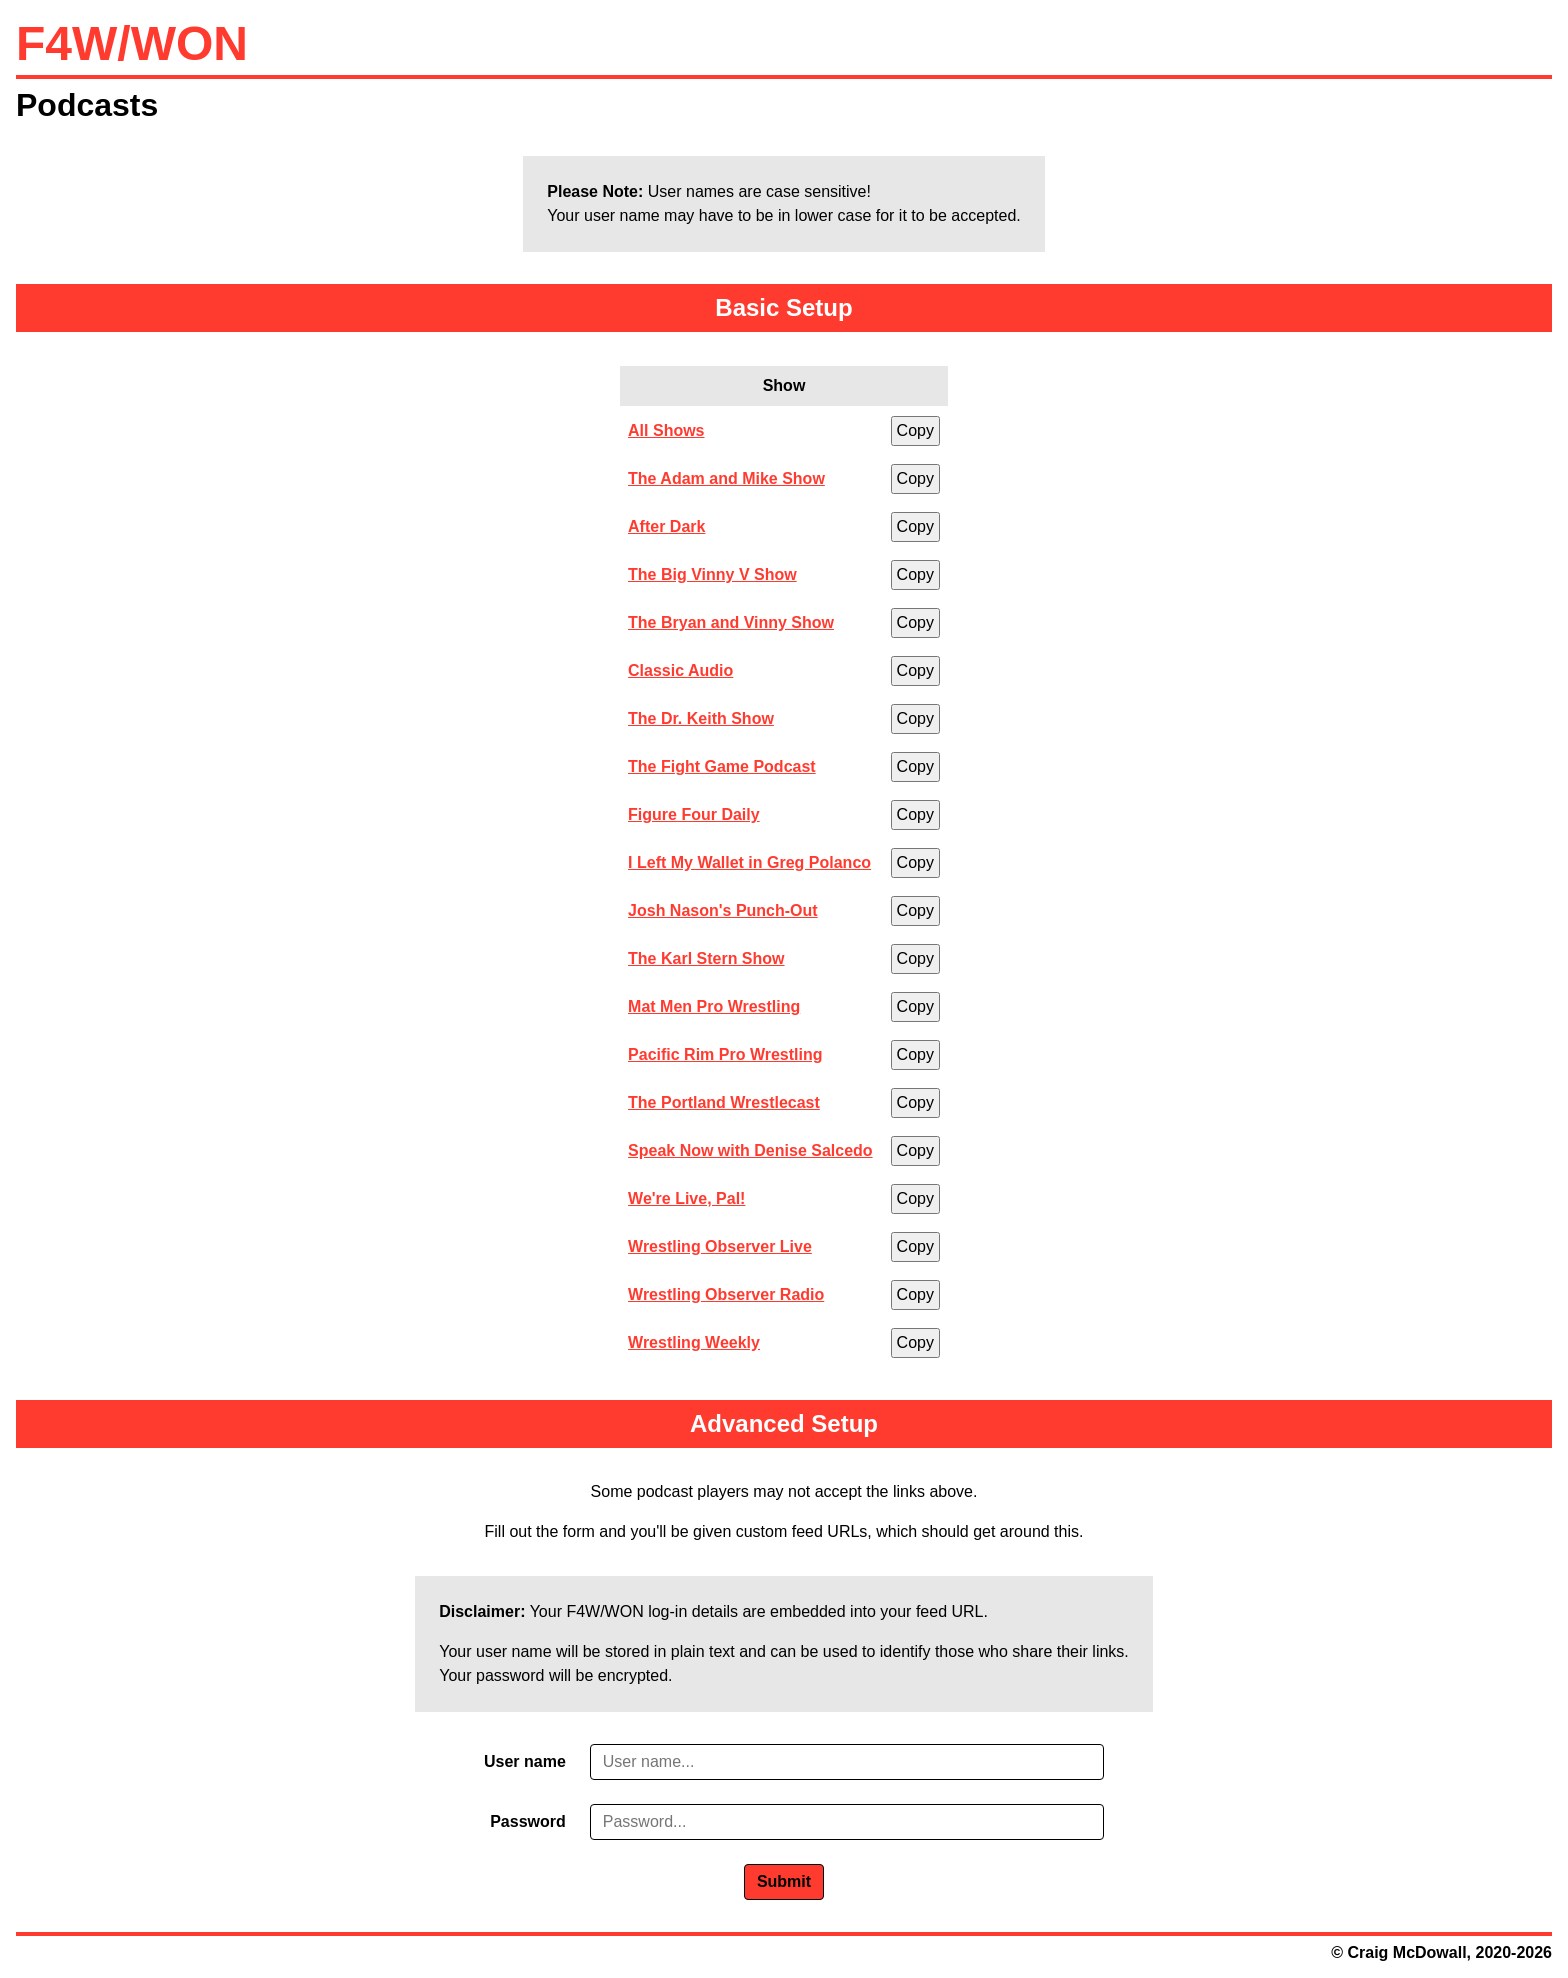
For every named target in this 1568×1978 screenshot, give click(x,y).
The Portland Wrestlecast (724, 1102)
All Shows (666, 430)
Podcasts (87, 105)
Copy (915, 430)
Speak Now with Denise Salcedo (750, 1150)
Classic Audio (680, 670)
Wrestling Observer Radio (726, 1294)
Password (528, 1821)
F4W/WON (132, 43)
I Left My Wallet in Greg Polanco (749, 862)
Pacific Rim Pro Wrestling (725, 1054)
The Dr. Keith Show (701, 718)
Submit (784, 1881)
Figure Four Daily (694, 814)
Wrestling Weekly (694, 1342)
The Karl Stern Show (706, 958)
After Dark (666, 526)
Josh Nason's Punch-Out (723, 910)
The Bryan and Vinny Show (731, 622)
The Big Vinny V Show (712, 574)
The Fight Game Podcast (722, 766)
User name (525, 1761)
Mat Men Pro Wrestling (714, 1006)
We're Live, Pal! (686, 1198)
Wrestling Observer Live (720, 1246)
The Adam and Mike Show (726, 478)
